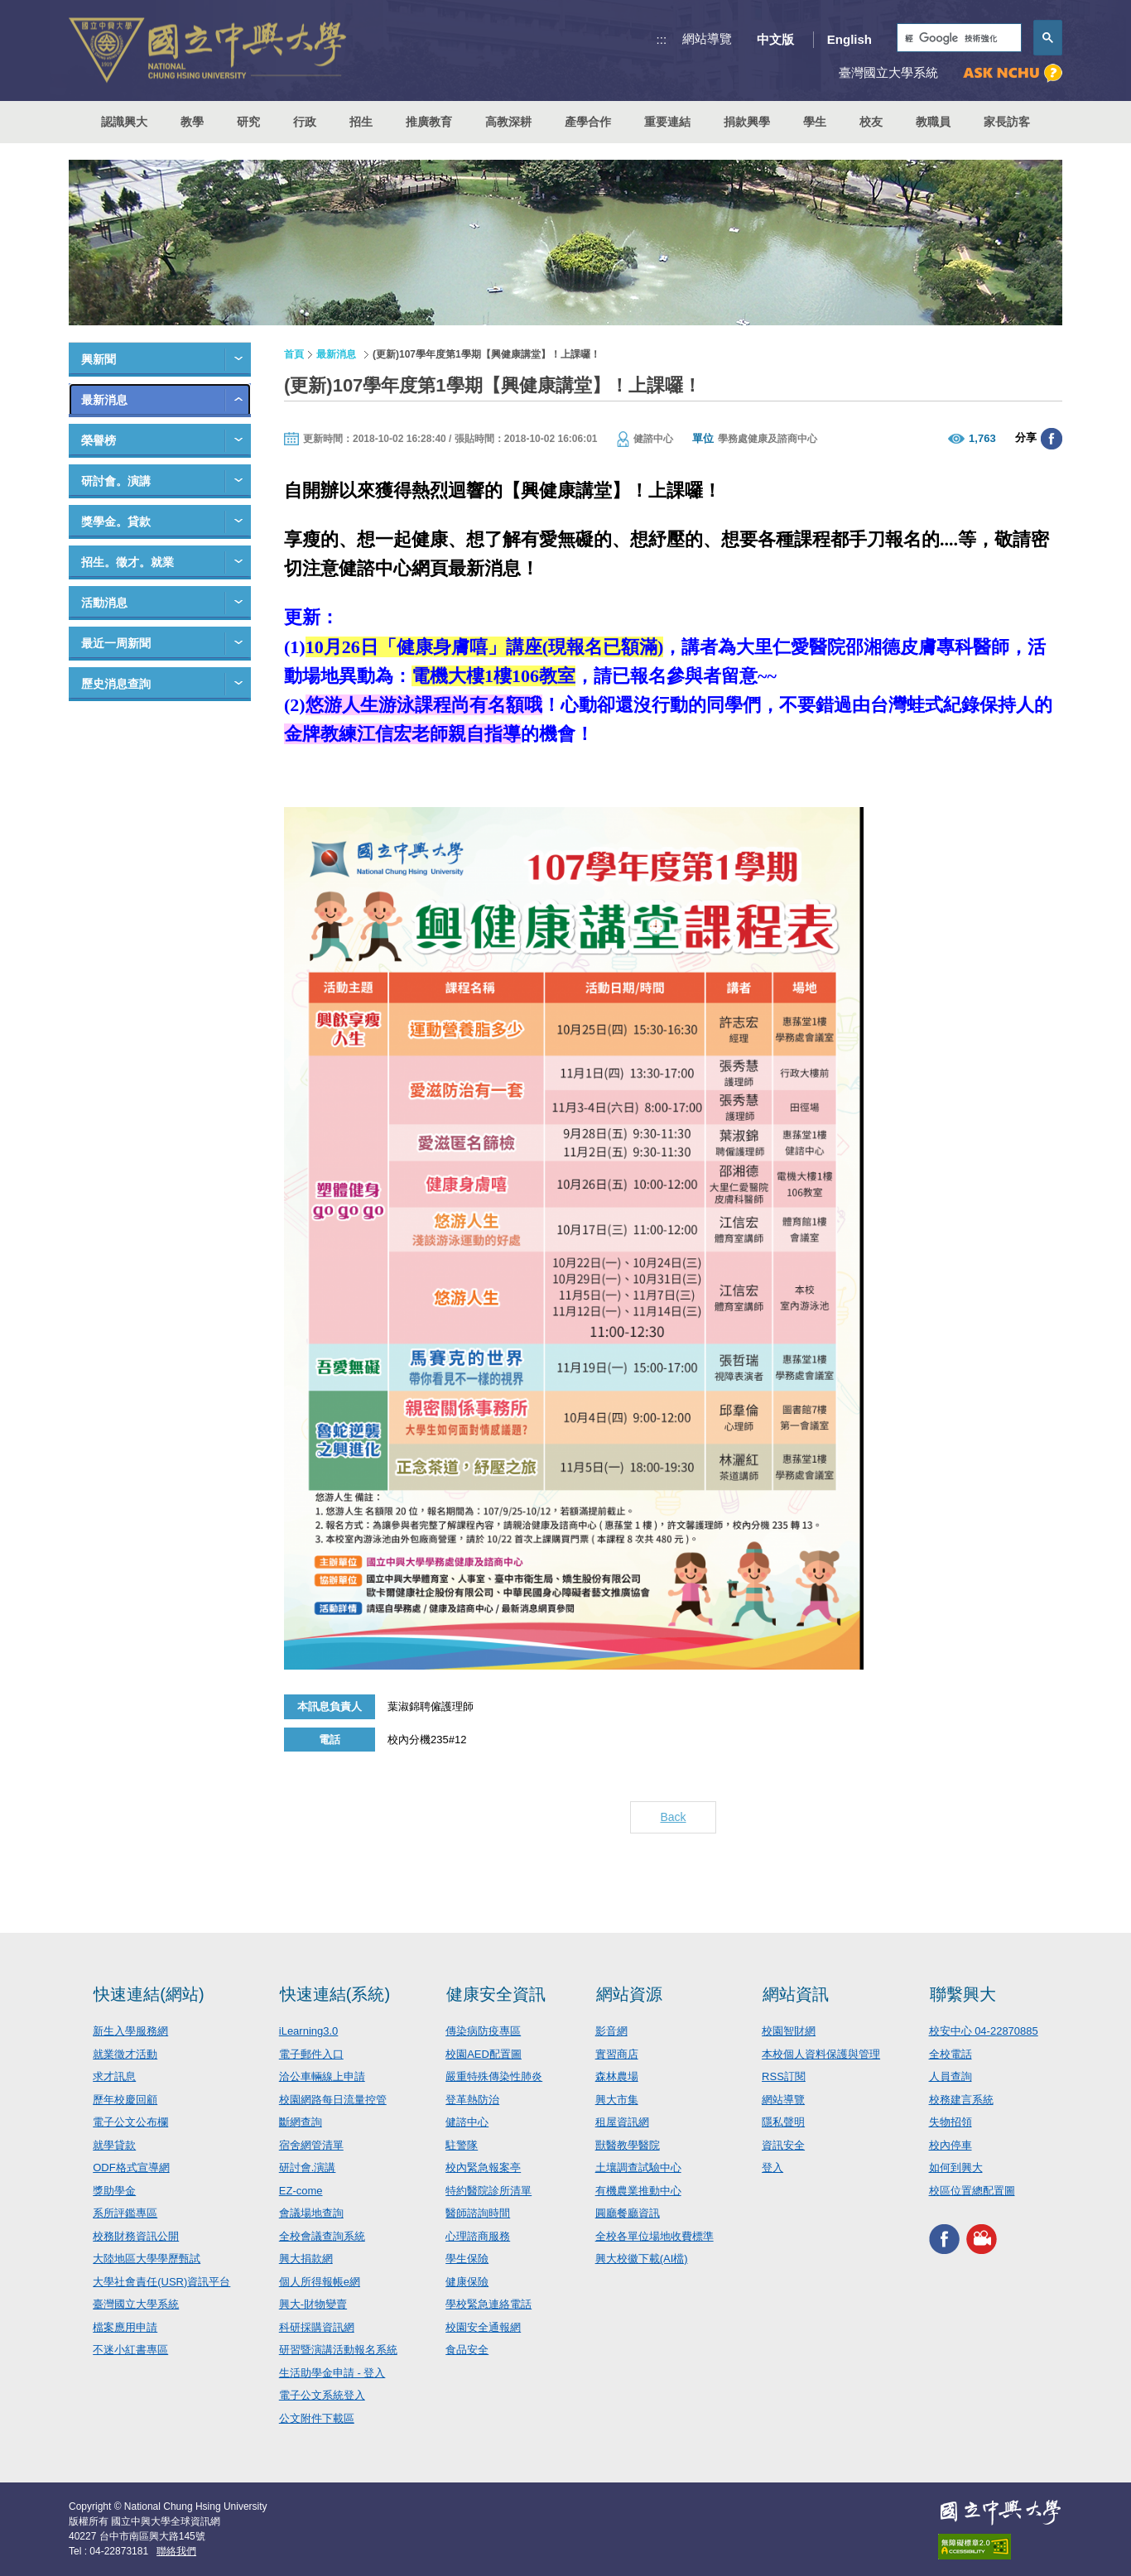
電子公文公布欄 (130, 2122)
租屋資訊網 (622, 2122)
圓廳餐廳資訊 (627, 2213)
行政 (304, 121)
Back (673, 1817)
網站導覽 (707, 38)
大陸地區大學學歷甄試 (146, 2258)
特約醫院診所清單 (488, 2190)
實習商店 (616, 2054)
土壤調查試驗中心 (638, 2167)
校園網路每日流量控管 (333, 2099)
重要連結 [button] (667, 121)
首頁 (294, 354)
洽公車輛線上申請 (322, 2076)
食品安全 (466, 2349)
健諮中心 (466, 2122)
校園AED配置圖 (483, 2054)
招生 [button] (361, 121)
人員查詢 (950, 2076)
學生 (814, 121)
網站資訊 (796, 1994)
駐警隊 (461, 2145)
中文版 (775, 39)
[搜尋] (957, 38)
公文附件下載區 (316, 2418)
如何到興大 (956, 2167)
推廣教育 (429, 121)
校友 (871, 121)
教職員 (933, 121)
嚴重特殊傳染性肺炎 (493, 2076)
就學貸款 (114, 2145)
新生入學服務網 (130, 2031)
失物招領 (950, 2122)
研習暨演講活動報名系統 (338, 2349)
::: (662, 39)
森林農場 (616, 2076)
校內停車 (950, 2145)
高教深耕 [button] (508, 121)
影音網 (611, 2031)
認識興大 (124, 121)
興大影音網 (981, 2238)
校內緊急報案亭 (483, 2167)
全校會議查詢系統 (322, 2236)
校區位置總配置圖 (972, 2190)
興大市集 (616, 2099)
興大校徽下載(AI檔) (641, 2258)
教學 (192, 121)
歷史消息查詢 (116, 683)
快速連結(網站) (149, 1994)
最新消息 (104, 399)
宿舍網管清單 (311, 2145)
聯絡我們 (176, 2551)
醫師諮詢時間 (477, 2213)
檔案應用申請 (125, 2327)
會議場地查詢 (311, 2213)
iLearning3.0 (309, 2031)
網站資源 (629, 1994)
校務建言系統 (961, 2099)
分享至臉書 (1051, 438)
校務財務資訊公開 (136, 2236)
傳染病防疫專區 (483, 2031)
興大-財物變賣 (313, 2304)
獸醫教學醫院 (627, 2145)
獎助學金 (114, 2190)
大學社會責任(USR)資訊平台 (161, 2282)
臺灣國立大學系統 (136, 2304)
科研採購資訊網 (316, 2327)
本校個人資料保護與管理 (821, 2054)
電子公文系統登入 (322, 2395)
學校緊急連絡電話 (488, 2304)
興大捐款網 (306, 2258)
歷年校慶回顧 (125, 2099)
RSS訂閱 (784, 2076)
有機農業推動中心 (638, 2190)
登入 (772, 2167)
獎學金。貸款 (116, 521)
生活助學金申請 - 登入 (332, 2373)
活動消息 (104, 602)
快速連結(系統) (335, 1994)
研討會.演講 (307, 2167)
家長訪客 (1007, 121)
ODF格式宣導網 (131, 2167)
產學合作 (588, 121)
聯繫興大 (963, 1994)
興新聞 (98, 359)
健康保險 (466, 2282)
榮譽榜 (98, 440)
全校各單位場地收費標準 (654, 2236)
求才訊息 (114, 2076)
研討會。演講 (116, 481)
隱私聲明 (783, 2122)
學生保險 (466, 2258)
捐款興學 (747, 121)
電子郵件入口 (311, 2054)
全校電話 (950, 2054)
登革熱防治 (472, 2099)
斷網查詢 (300, 2122)
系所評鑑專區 (125, 2213)
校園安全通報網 (483, 2327)
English (849, 39)
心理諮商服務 (477, 2236)
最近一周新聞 (116, 643)
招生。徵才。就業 (127, 562)
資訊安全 (783, 2145)
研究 (248, 121)
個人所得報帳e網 (319, 2282)
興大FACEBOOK (944, 2238)
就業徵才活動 (125, 2054)
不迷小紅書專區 (130, 2349)
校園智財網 (789, 2031)
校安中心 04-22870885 (983, 2031)
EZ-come (301, 2190)
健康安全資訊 (496, 1994)
